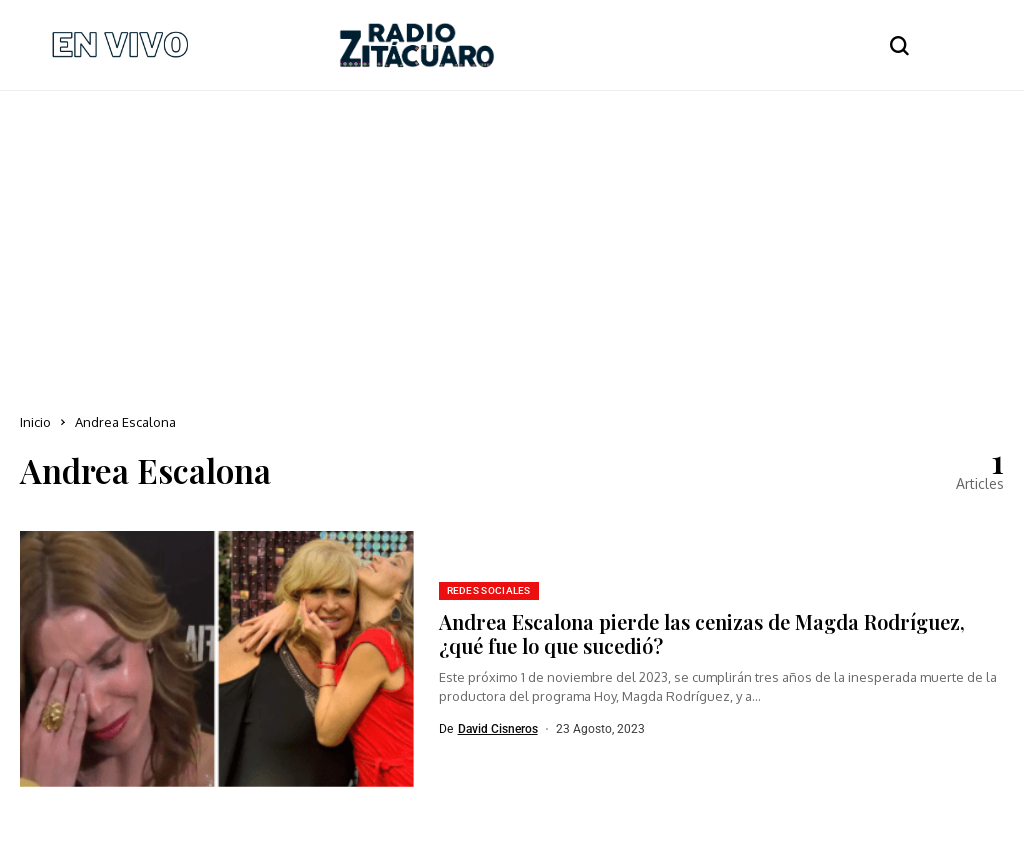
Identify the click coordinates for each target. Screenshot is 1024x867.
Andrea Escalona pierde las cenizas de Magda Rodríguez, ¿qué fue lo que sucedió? (702, 633)
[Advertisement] (512, 241)
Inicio (35, 422)
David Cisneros (498, 729)
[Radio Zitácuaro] (417, 45)
